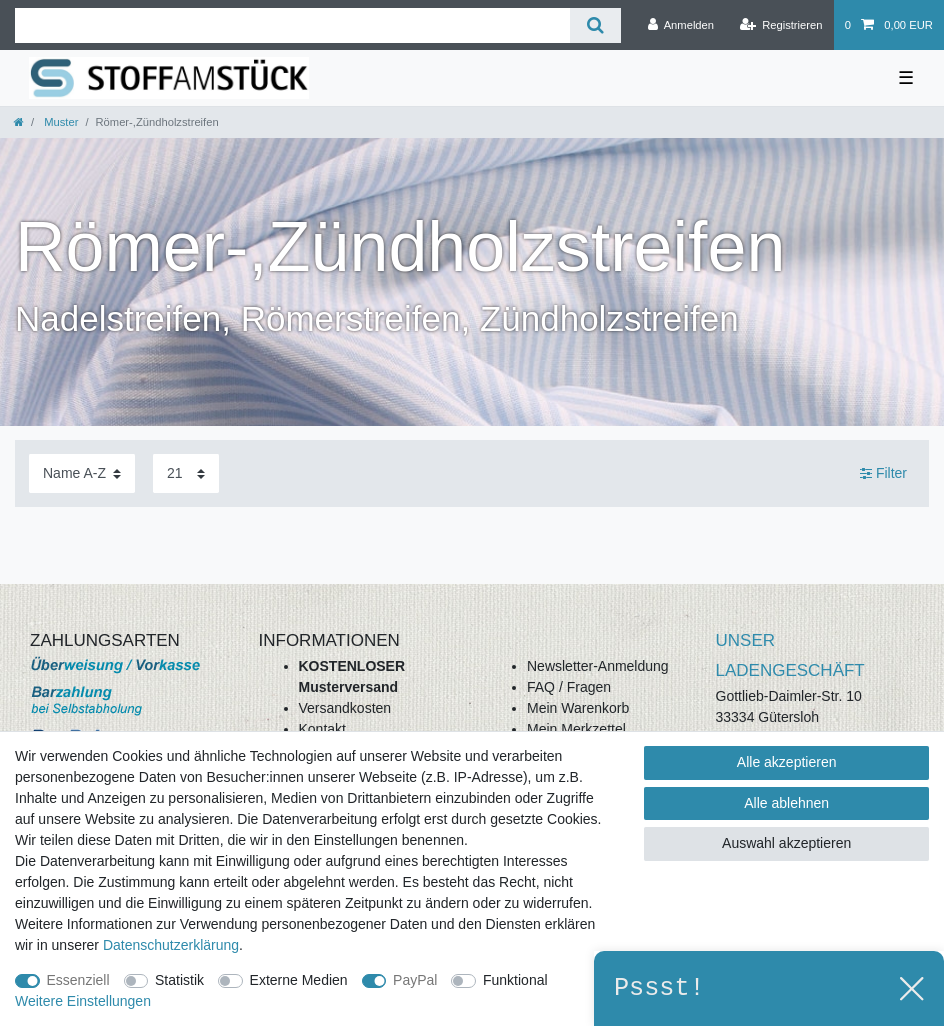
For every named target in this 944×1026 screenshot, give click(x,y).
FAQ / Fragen (569, 687)
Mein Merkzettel (576, 729)
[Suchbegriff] (292, 25)
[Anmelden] (680, 25)
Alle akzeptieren (787, 762)
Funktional (515, 980)
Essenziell (78, 980)
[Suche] (595, 25)
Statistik (179, 980)
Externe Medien (299, 980)
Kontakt (322, 729)
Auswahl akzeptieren (786, 843)
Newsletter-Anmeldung (598, 666)
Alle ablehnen (786, 803)
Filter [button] (883, 474)
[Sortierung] (82, 473)
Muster (59, 122)
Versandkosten (345, 708)
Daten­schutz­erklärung (171, 945)
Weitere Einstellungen (83, 1001)
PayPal (415, 980)
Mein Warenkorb (578, 708)
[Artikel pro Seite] (186, 473)
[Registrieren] (780, 25)
